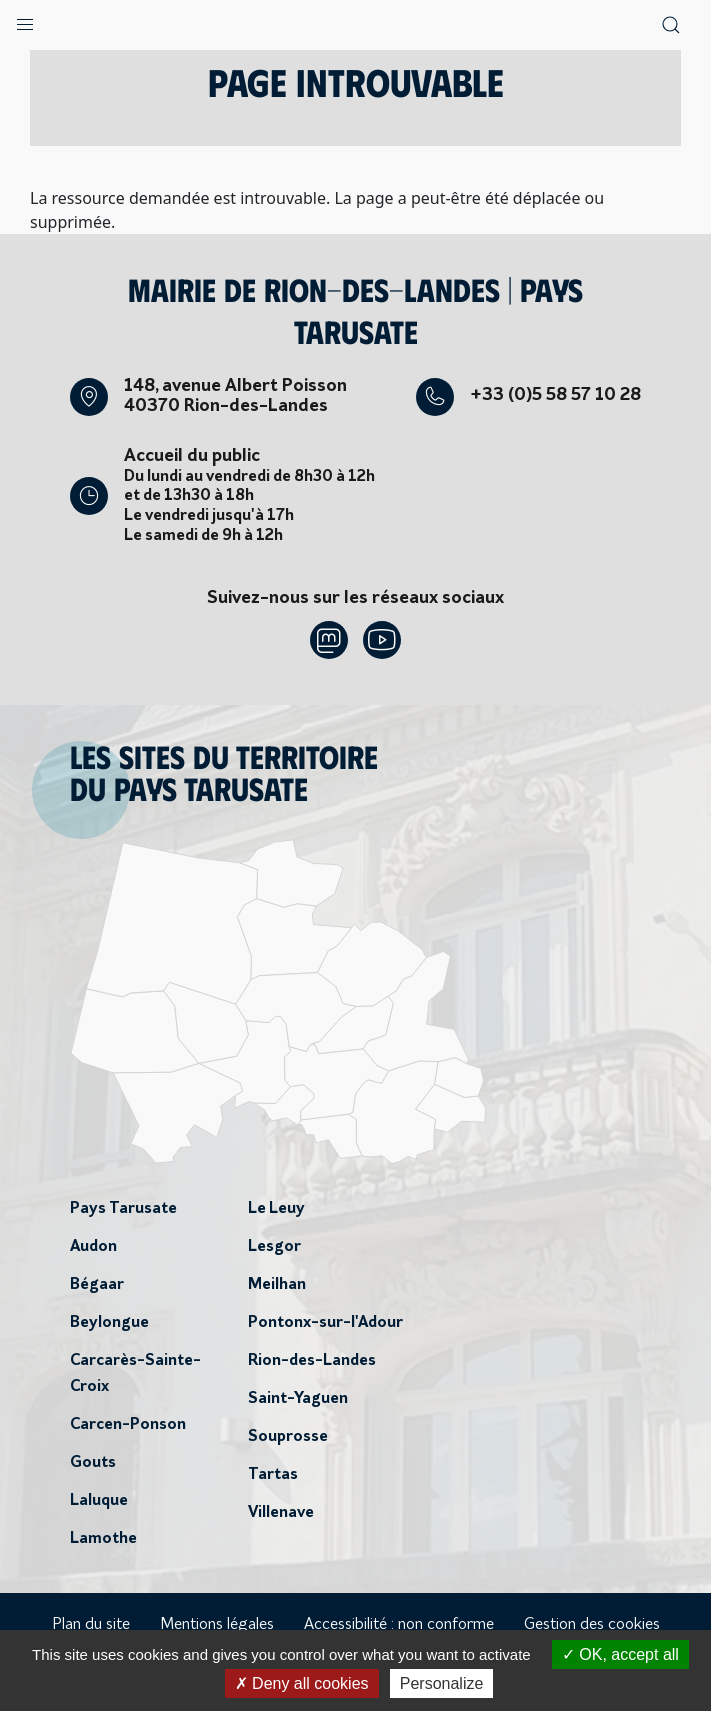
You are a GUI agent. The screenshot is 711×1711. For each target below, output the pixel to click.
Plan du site (91, 1625)
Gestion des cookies (592, 1625)
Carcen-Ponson (128, 1425)
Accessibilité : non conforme (399, 1625)
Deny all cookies (302, 1683)
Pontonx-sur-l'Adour (325, 1323)
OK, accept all (620, 1654)
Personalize (442, 1683)
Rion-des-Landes (312, 1361)
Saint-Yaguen (298, 1399)
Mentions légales (217, 1625)
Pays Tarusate (123, 1209)
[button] (25, 20)
